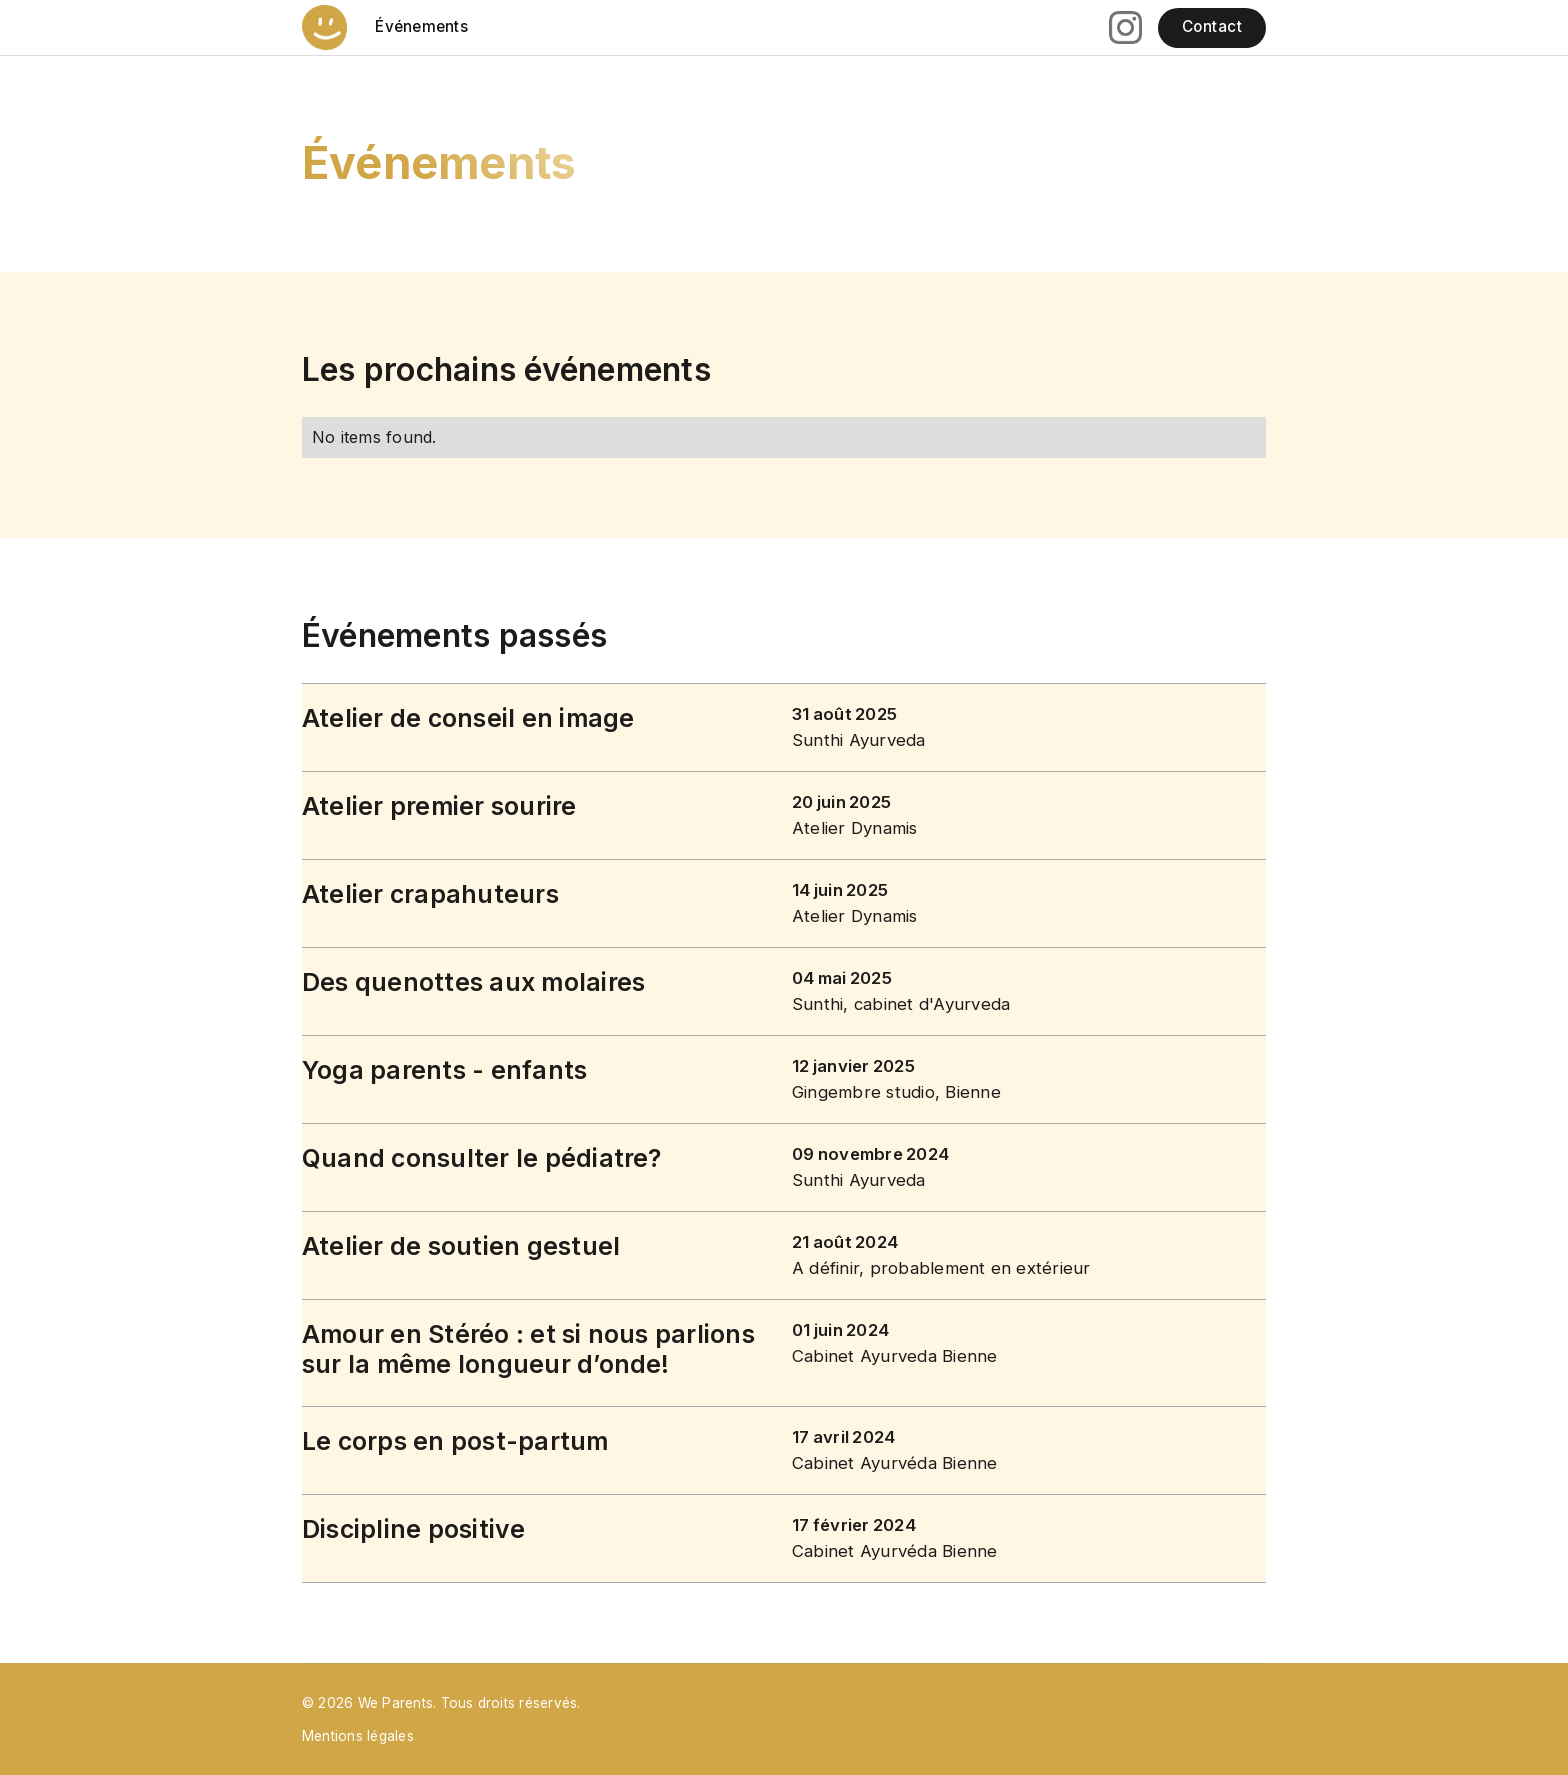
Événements (421, 26)
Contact (1212, 26)
